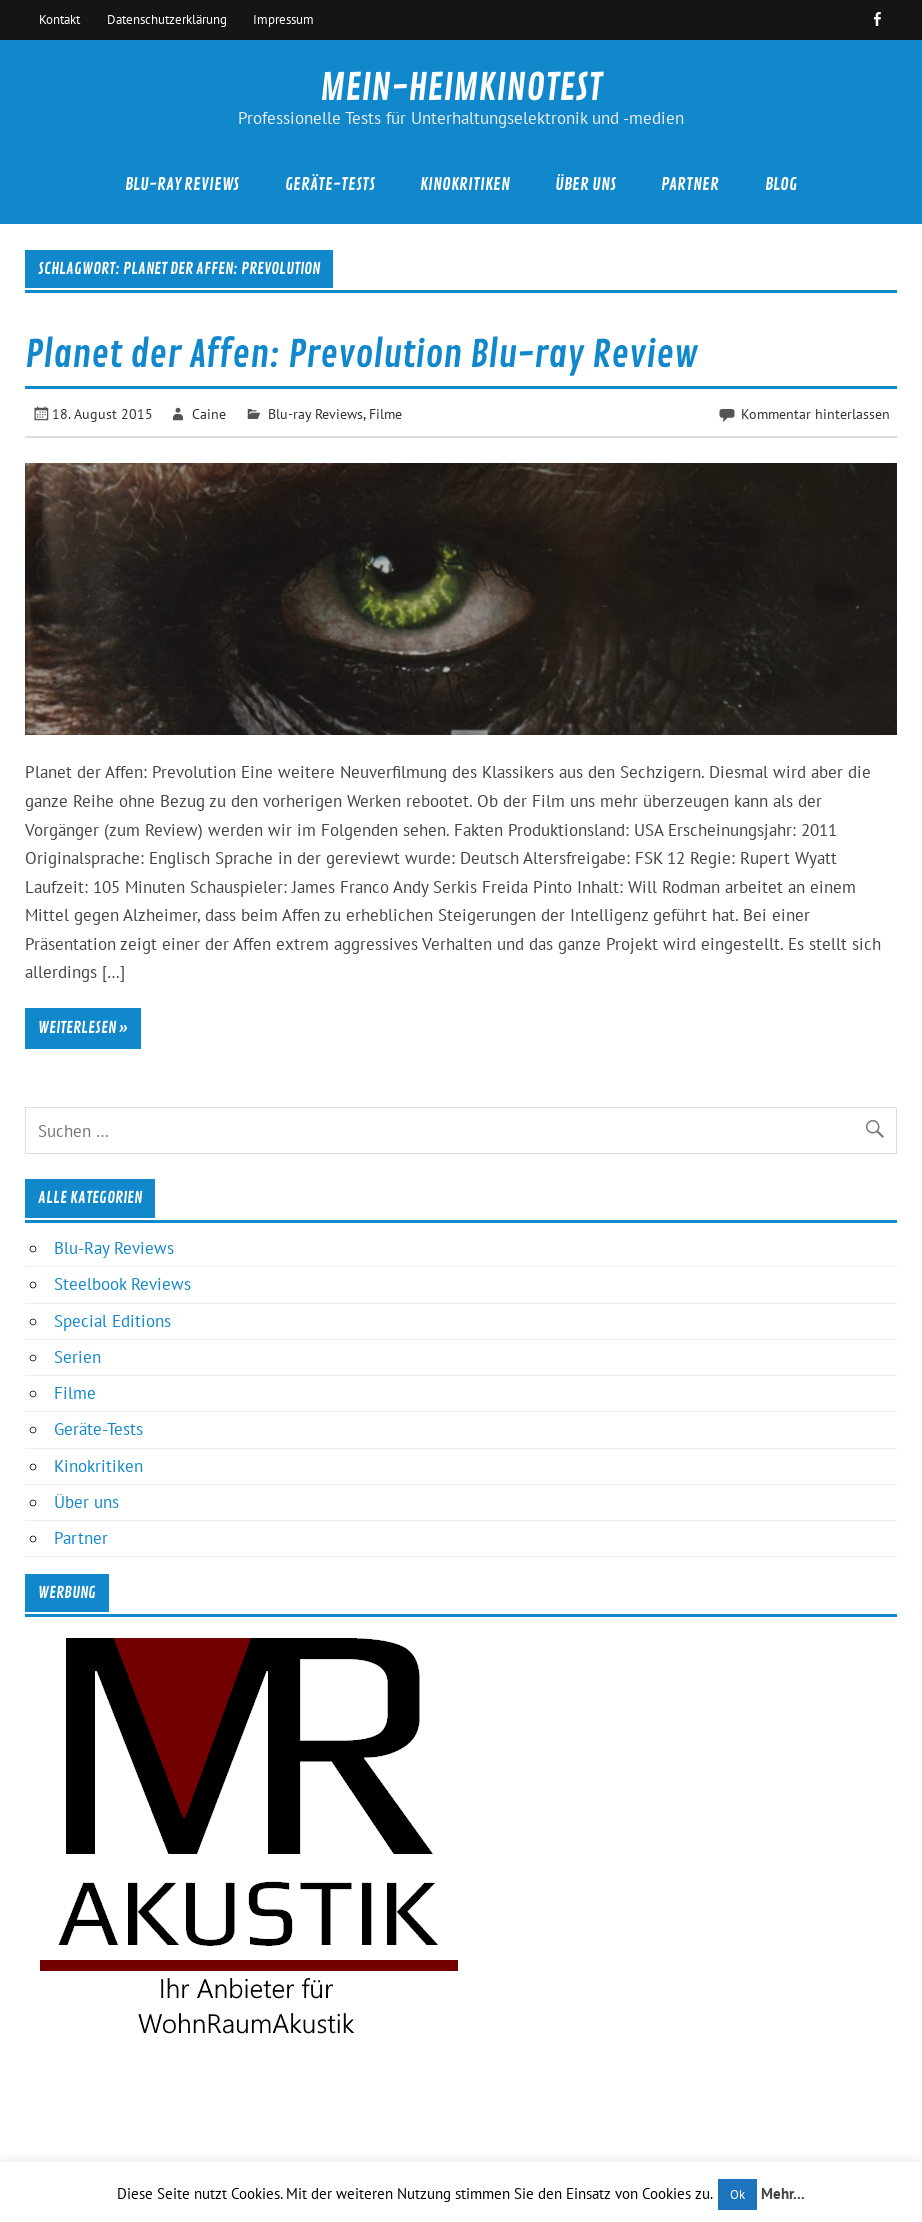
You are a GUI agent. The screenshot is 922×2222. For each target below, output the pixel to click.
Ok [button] (737, 2194)
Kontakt (59, 19)
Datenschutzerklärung (167, 19)
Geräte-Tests (330, 184)
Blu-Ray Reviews (182, 184)
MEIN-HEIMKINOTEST (461, 88)
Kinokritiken (465, 184)
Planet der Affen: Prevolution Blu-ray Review (361, 355)
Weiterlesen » (83, 1028)
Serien (77, 1357)
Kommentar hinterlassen (815, 413)
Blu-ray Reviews (315, 413)
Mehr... (783, 2193)
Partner (690, 184)
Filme (385, 413)
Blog (781, 184)
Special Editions (112, 1321)
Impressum (283, 19)
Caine (209, 413)
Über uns (585, 184)
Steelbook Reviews (122, 1284)
